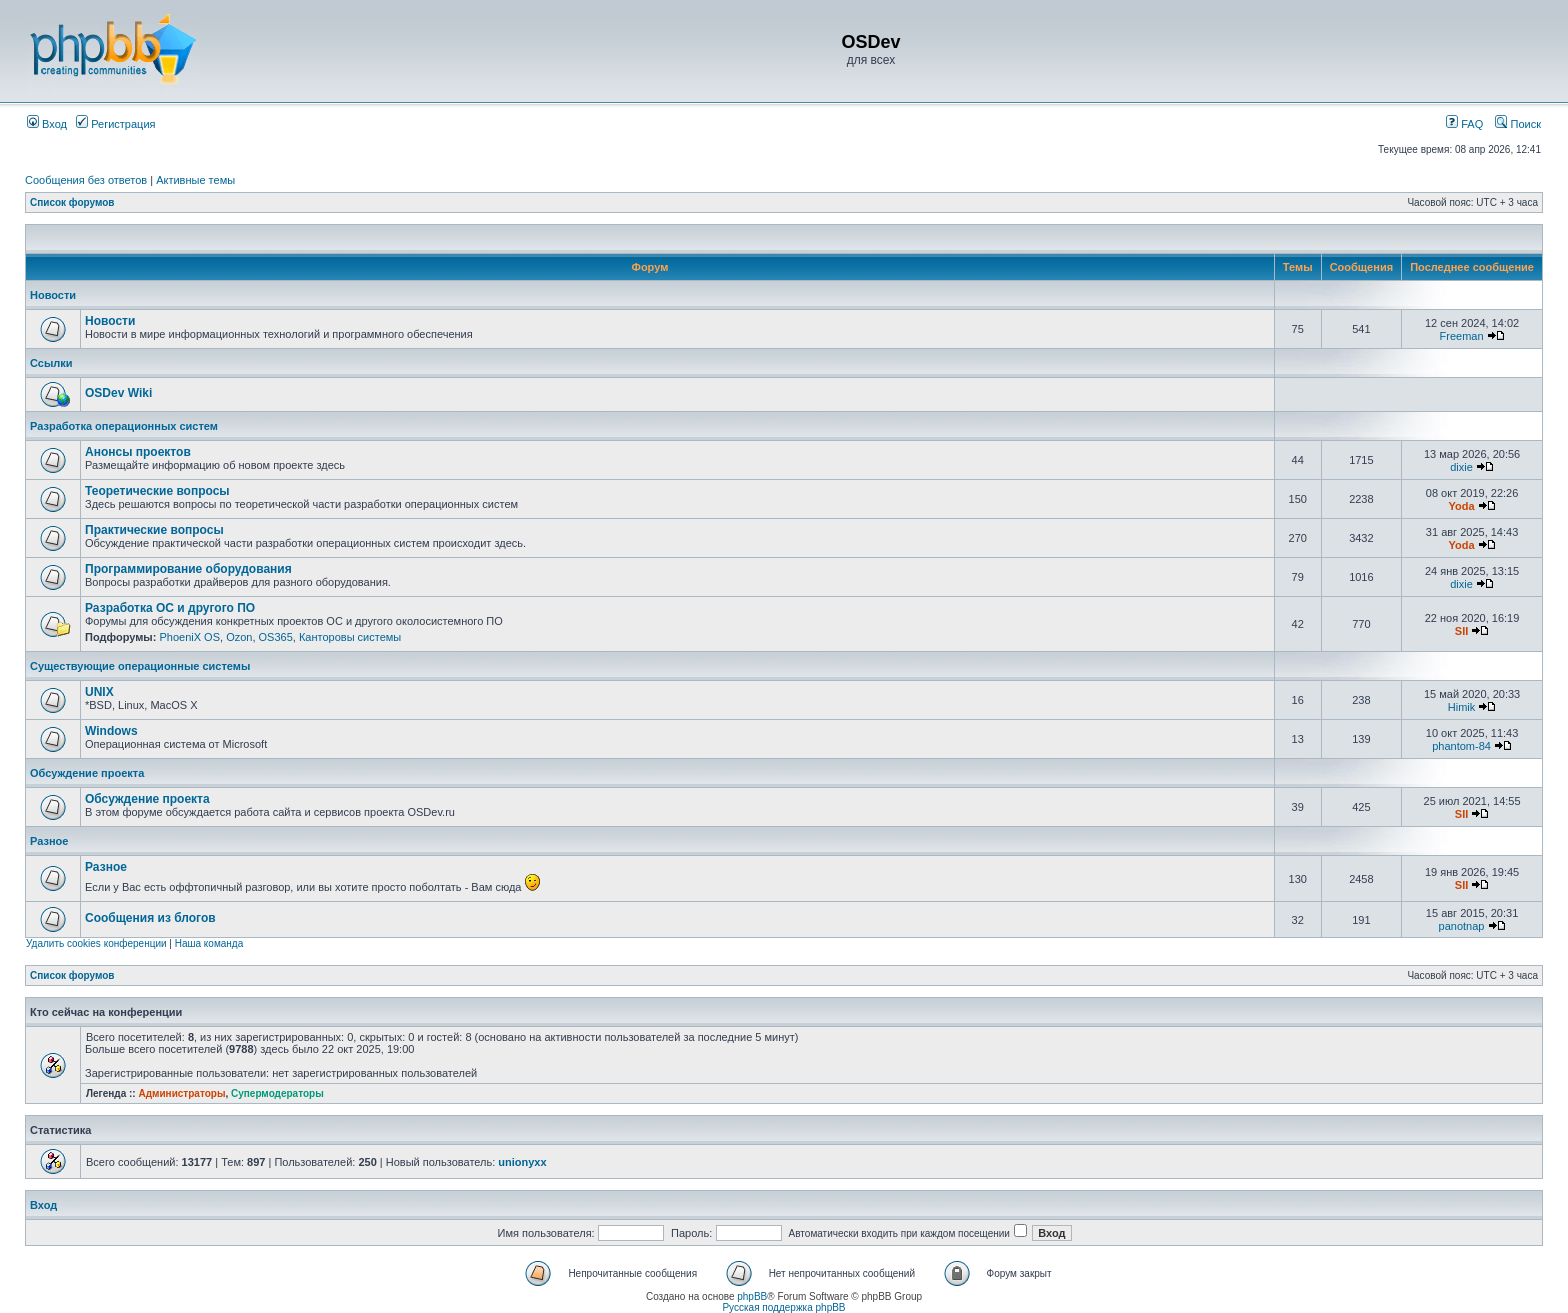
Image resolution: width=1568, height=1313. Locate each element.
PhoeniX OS (189, 637)
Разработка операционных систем (124, 426)
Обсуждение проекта (87, 773)
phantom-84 (1461, 746)
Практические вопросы (154, 530)
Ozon (239, 637)
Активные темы (195, 180)
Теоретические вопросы (157, 491)
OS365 (276, 637)
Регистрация (115, 124)
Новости (53, 295)
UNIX (99, 692)
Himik (1462, 707)
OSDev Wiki (118, 393)
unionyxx (522, 1162)
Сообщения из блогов (150, 918)
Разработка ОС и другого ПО (170, 608)
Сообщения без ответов (86, 180)
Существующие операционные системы (140, 666)
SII (1461, 631)
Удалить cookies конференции (96, 943)
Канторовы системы (350, 637)
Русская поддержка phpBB (783, 1307)
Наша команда (209, 943)
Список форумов (72, 202)
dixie (1461, 467)
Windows (111, 731)
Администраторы (181, 1093)
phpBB (752, 1296)
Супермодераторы (277, 1093)
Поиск (1518, 124)
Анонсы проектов (138, 452)
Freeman (1462, 336)
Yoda (1461, 506)
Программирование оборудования (188, 569)
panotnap (1462, 926)
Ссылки (51, 363)
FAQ (1464, 124)
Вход (47, 124)
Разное (49, 841)
